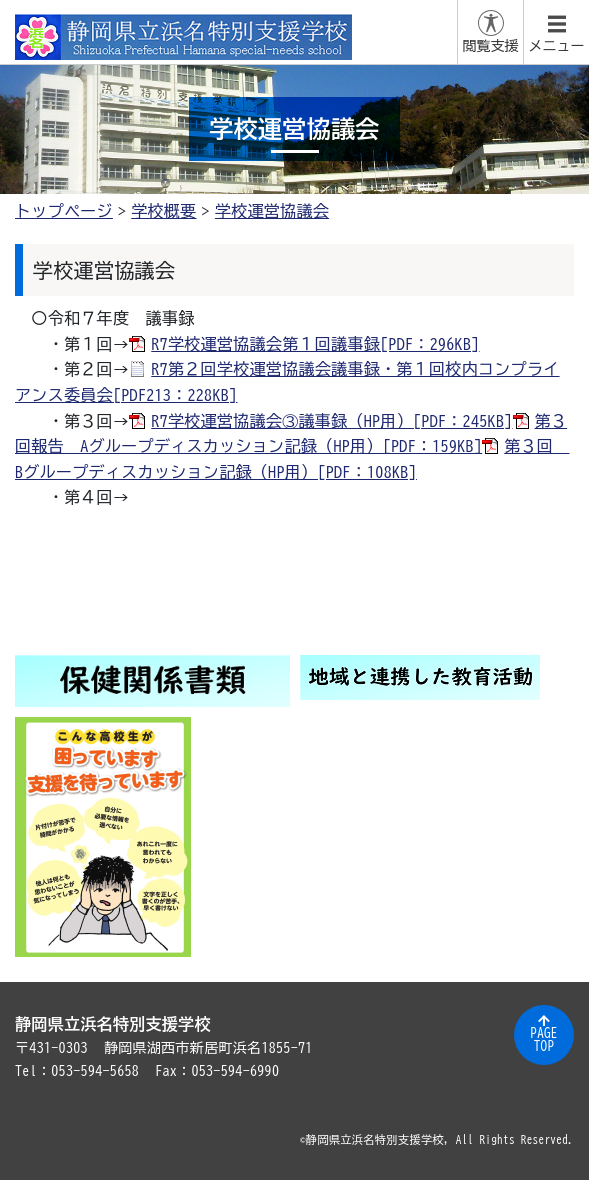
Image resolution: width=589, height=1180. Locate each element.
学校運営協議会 (272, 211)
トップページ (64, 211)
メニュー (557, 46)
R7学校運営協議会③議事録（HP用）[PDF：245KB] (331, 421)
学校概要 (163, 211)
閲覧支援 (491, 46)
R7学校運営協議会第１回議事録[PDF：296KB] (315, 344)
